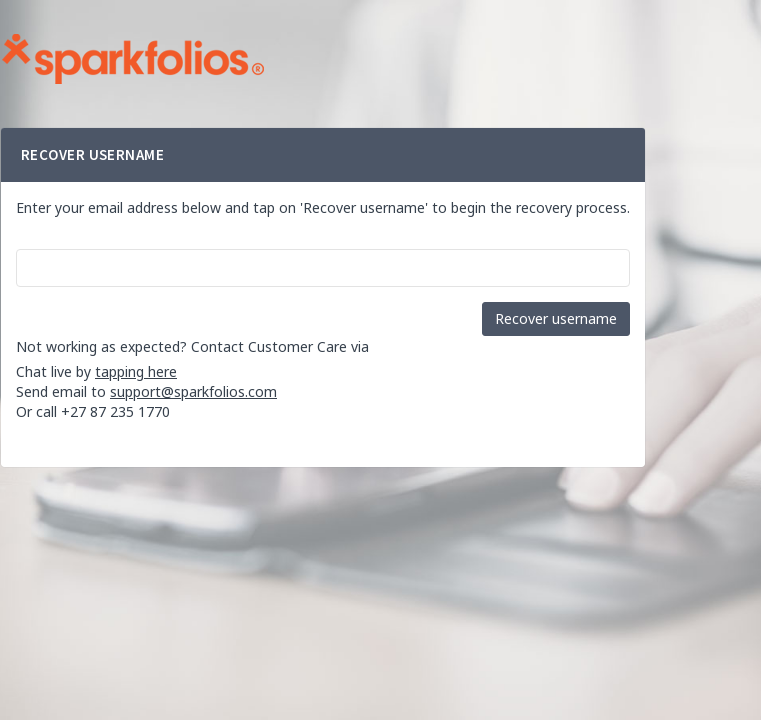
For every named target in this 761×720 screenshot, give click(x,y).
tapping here (136, 371)
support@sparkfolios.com (193, 391)
